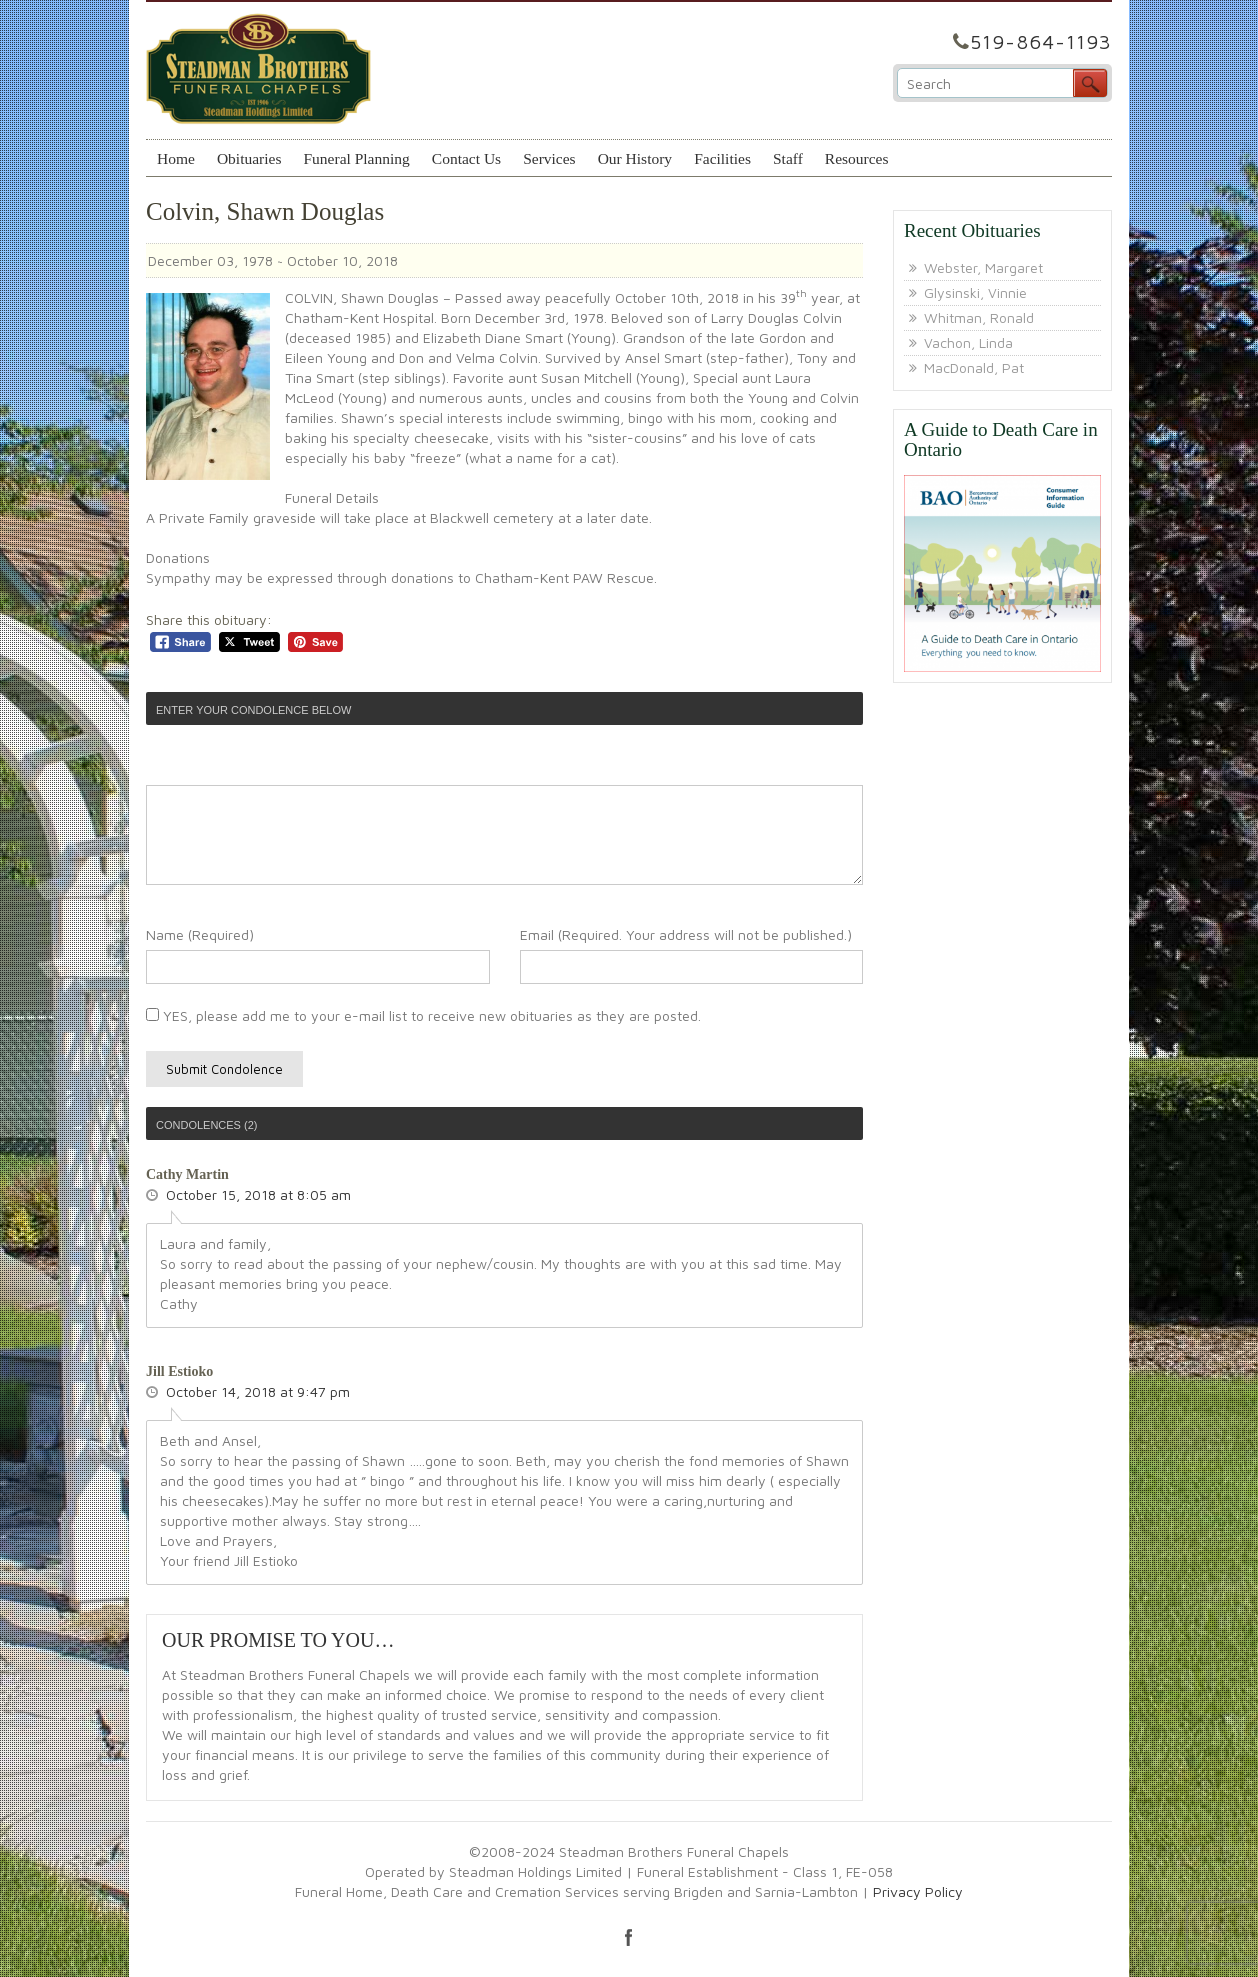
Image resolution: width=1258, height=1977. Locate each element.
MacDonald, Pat (974, 367)
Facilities (722, 158)
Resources (857, 158)
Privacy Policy (918, 1891)
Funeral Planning (356, 158)
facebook (629, 1937)
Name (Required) (200, 934)
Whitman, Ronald (979, 317)
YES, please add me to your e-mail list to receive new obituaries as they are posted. (423, 1015)
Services (549, 158)
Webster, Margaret (983, 267)
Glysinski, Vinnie (975, 292)
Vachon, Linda (968, 342)
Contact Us (466, 158)
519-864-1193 (1041, 41)
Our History (635, 158)
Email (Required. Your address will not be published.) (686, 934)
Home (176, 158)
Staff (788, 158)
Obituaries (249, 158)
